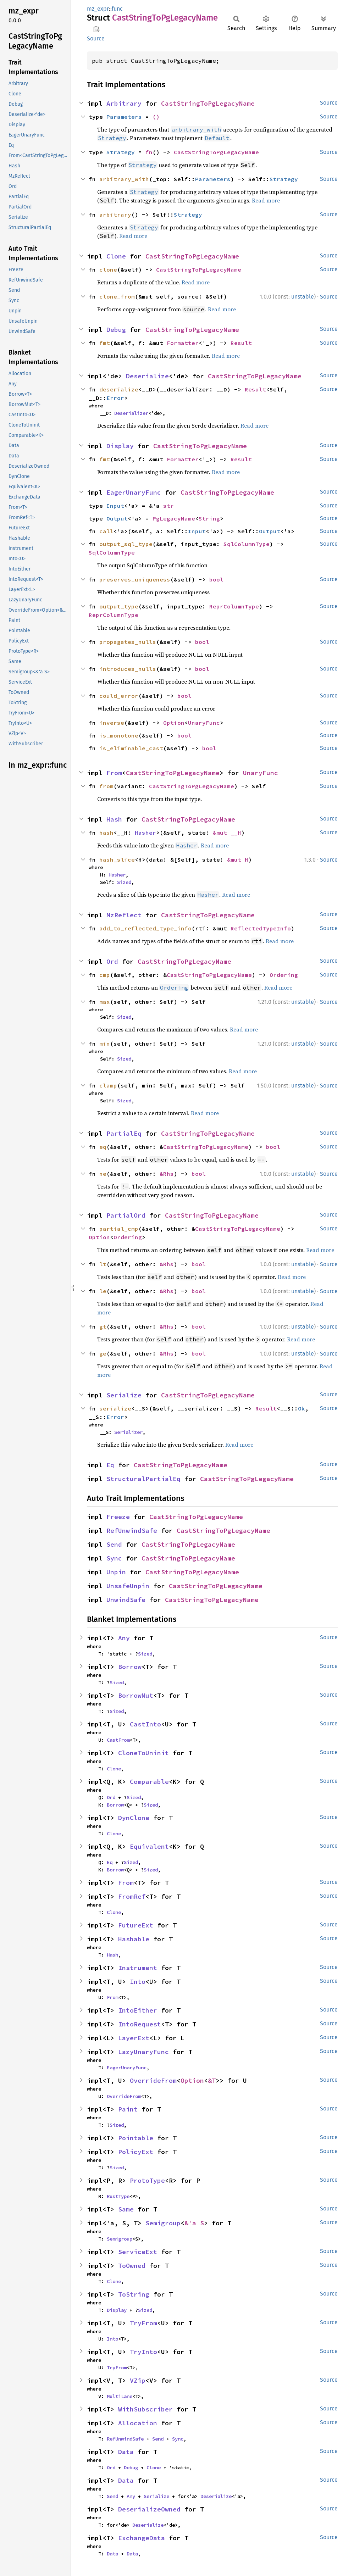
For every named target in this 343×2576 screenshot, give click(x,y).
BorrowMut (135, 1695)
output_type (118, 606)
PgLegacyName (174, 518)
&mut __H (227, 832)
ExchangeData (141, 2538)
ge (102, 1353)
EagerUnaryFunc (133, 492)
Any (124, 1638)
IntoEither (137, 2010)
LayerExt (133, 2038)
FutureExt (135, 1925)
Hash (114, 819)
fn (149, 152)
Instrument (137, 1968)
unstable (302, 296)
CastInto (145, 1724)
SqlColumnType (246, 543)
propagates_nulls (127, 641)
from (106, 786)
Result (241, 342)
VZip (137, 2380)
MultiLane (119, 2396)
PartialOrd (125, 1215)
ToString (133, 2294)
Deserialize (147, 376)
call (106, 531)
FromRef (131, 1896)
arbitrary (115, 214)
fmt (104, 342)
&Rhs (167, 1173)
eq (102, 1146)
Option (173, 722)
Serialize (124, 1395)
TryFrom (143, 2323)
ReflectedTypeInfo (261, 928)
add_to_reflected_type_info (145, 928)
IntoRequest (139, 2024)
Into (137, 1981)
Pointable (135, 2138)
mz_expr (98, 8)
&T (212, 2080)
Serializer (128, 1432)
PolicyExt (135, 2152)
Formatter (183, 342)
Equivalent (149, 1846)
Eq (110, 1465)
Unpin (116, 1572)
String (209, 518)
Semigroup (163, 2223)
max (104, 1001)
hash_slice (117, 859)
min (104, 1043)
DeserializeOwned (149, 2509)
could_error (118, 695)
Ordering (284, 974)
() (156, 116)
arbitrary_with (124, 179)
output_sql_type (126, 543)
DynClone (133, 1818)
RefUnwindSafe (131, 1530)
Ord (112, 961)
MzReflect (124, 915)
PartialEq (124, 1133)
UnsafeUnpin (127, 1586)
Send (114, 1544)
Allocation (137, 2423)
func (117, 8)
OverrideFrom (153, 2080)
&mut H (237, 859)
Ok (301, 1408)
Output (117, 518)
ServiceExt (137, 2252)
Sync (114, 1558)
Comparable (149, 1781)
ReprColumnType (234, 606)
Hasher (145, 832)
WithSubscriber (145, 2409)
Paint (128, 2109)
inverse (111, 722)
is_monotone (118, 735)
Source (96, 38)
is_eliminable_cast (131, 748)
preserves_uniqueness (134, 579)
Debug (116, 330)
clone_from (117, 296)
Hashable (133, 1939)
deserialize (118, 389)
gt (102, 1326)
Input (115, 505)
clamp (108, 1085)
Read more (266, 200)
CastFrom (118, 1740)
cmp (104, 974)
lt (102, 1264)
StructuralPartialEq (143, 1479)
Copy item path (96, 29)
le (102, 1291)
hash (106, 832)
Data (126, 2452)
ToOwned (131, 2265)
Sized (124, 882)
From (114, 773)
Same (126, 2209)
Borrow (130, 1667)
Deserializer (131, 413)
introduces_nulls (127, 668)
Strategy (120, 152)
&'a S (194, 2223)
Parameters (124, 116)
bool (216, 579)
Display (120, 446)
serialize (115, 1408)
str (168, 505)
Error (115, 397)
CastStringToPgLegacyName (208, 103)
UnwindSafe (125, 1600)
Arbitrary (124, 103)
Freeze (118, 1517)
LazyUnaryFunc (143, 2052)
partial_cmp (118, 1228)
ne (102, 1173)
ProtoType (147, 2180)
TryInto (143, 2352)
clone (108, 269)
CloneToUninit (143, 1753)
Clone (116, 256)
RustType (118, 2196)
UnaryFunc (204, 722)
